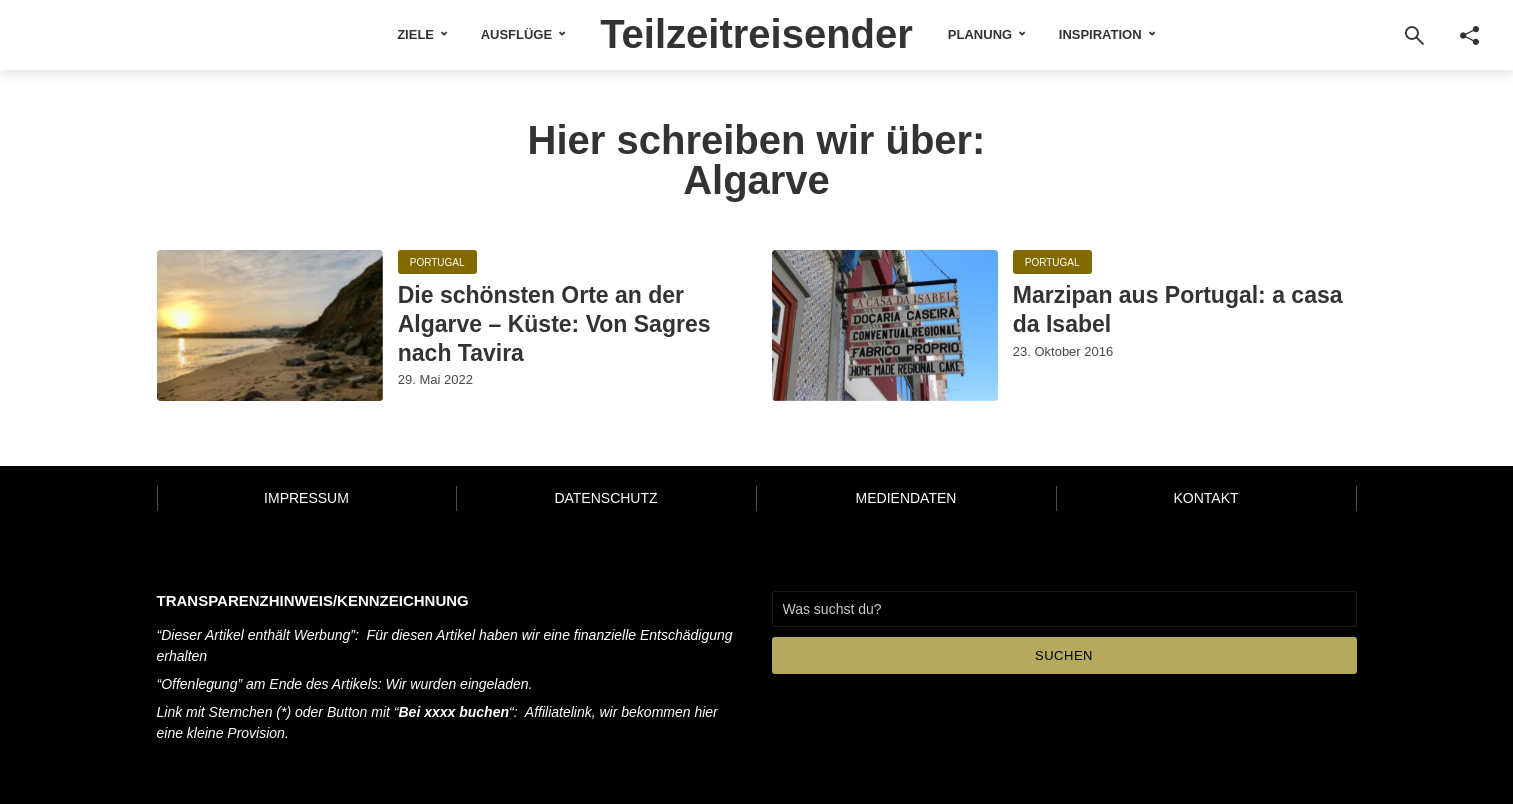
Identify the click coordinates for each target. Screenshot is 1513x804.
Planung (980, 34)
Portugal (437, 262)
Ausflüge (517, 34)
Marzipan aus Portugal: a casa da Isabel (1178, 309)
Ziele (415, 34)
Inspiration (1100, 34)
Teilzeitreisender (756, 34)
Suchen (1064, 655)
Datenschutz (605, 498)
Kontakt (1205, 498)
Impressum (306, 498)
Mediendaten (906, 498)
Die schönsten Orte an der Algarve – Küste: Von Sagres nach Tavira (554, 324)
